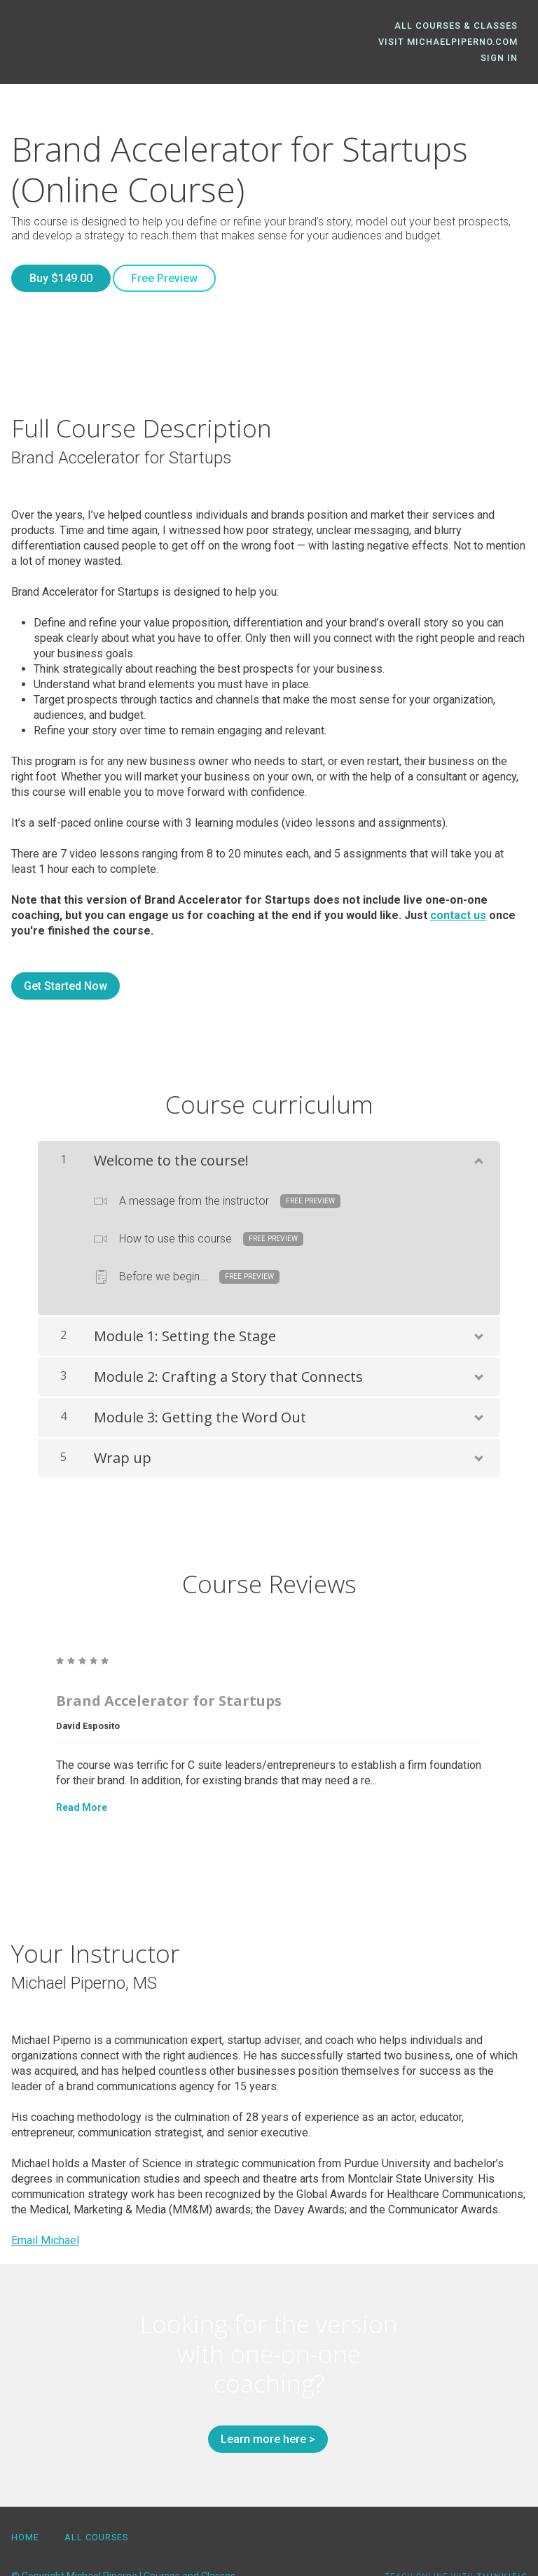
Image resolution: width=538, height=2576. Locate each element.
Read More (81, 1782)
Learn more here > (263, 2414)
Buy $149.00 (60, 262)
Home (25, 2503)
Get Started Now (65, 960)
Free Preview (173, 262)
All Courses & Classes (465, 26)
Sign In (508, 42)
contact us (458, 890)
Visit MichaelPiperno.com (394, 42)
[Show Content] (478, 1132)
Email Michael (45, 2215)
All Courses (96, 2503)
